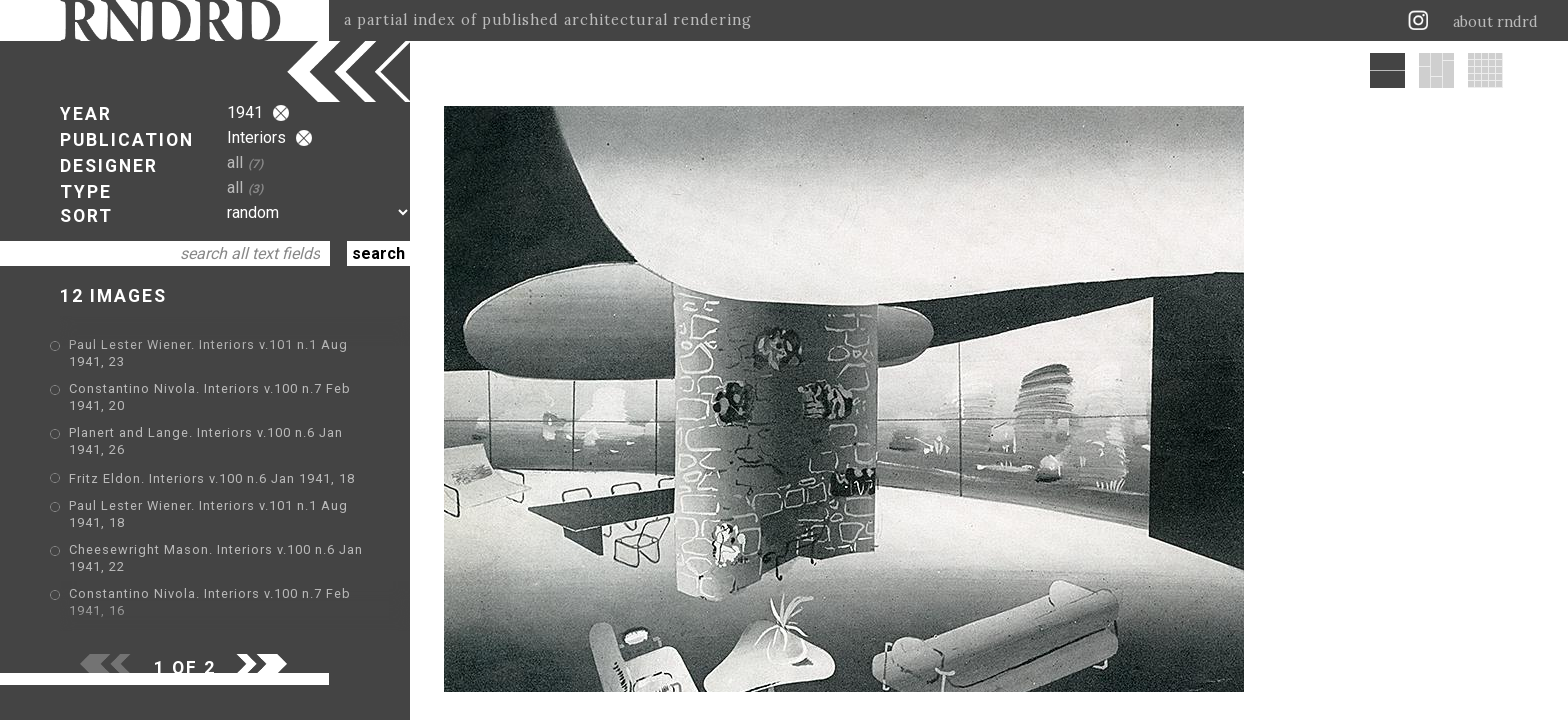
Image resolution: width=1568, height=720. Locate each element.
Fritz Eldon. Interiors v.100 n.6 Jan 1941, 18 (212, 478)
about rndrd (1495, 22)
